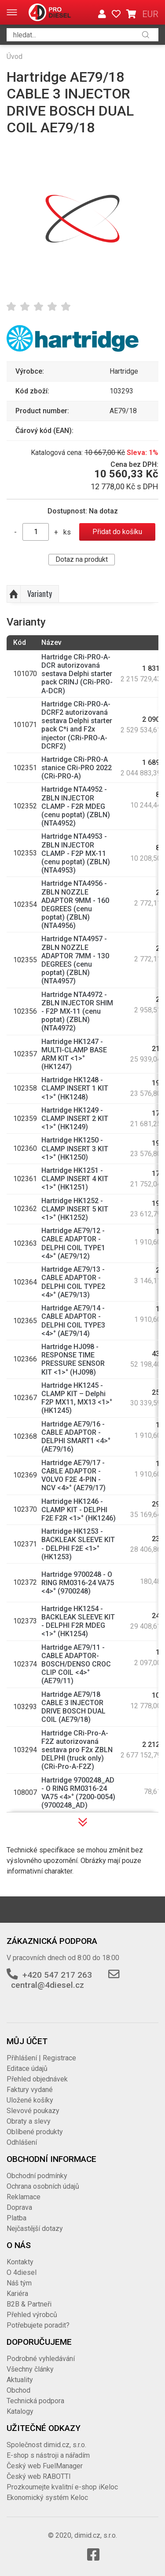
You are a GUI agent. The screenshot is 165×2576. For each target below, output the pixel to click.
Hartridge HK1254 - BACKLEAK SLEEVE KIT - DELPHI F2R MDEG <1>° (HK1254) (78, 1621)
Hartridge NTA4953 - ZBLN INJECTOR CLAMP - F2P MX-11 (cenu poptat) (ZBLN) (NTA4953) (75, 853)
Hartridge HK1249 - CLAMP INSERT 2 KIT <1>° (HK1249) (74, 1118)
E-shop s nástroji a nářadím (48, 2455)
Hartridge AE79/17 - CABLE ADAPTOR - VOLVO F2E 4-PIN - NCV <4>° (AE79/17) (73, 1475)
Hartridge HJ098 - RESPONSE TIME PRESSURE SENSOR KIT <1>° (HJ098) (73, 1359)
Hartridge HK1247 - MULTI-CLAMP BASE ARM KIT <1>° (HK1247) (74, 1054)
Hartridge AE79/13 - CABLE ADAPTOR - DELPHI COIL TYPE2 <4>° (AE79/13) (73, 1282)
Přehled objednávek (37, 2079)
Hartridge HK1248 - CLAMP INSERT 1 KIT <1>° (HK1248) (74, 1088)
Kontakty (20, 2262)
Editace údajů (27, 2068)
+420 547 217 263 (57, 1975)
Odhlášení (22, 2142)
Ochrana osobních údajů (43, 2186)
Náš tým (19, 2283)
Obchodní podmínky (37, 2176)
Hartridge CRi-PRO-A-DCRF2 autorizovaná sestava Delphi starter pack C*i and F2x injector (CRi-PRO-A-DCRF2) (76, 725)
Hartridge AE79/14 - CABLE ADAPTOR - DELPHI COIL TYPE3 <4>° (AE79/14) (73, 1321)
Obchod (18, 2390)
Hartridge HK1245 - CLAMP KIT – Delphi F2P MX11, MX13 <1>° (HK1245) (76, 1398)
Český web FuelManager (45, 2466)
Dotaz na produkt (81, 559)
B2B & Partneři (29, 2304)
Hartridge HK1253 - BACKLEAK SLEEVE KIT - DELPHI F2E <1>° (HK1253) (78, 1544)
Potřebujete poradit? (38, 2325)
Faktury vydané (30, 2089)
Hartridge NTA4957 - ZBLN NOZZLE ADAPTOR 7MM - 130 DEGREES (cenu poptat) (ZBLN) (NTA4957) (75, 960)
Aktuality (20, 2380)
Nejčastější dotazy (35, 2228)
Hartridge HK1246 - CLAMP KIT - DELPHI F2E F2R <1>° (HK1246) (78, 1509)
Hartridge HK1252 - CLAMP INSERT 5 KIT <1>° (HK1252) (74, 1209)
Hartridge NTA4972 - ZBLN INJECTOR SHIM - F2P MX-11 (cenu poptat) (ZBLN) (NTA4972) (77, 1011)
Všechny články (30, 2369)
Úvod (14, 56)
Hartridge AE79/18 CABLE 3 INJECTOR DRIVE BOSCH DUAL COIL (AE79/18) (73, 1707)
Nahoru (13, 594)
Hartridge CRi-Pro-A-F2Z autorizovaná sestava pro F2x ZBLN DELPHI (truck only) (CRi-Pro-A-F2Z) (77, 1750)
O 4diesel (22, 2272)
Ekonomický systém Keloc (47, 2497)
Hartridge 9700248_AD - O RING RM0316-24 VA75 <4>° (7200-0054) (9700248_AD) (78, 1793)
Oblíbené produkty (35, 2132)
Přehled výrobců (32, 2314)
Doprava (19, 2207)
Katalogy (20, 2411)
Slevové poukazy (33, 2111)
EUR (150, 14)
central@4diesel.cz (47, 1985)
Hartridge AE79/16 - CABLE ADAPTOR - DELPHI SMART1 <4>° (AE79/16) (75, 1437)
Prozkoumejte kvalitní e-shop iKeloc (62, 2487)
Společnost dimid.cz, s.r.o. (46, 2445)
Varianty (39, 593)
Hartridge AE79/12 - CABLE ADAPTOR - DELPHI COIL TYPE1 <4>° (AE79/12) (73, 1243)
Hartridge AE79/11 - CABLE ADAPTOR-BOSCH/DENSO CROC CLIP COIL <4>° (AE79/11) (76, 1664)
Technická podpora (35, 2401)
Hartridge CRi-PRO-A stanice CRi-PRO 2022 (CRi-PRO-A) (76, 767)
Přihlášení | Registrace (41, 2058)
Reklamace (23, 2197)
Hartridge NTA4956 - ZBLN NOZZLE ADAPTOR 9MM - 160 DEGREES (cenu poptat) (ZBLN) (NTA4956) (75, 904)
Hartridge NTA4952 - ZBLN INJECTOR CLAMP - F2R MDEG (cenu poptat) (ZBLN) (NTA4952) (75, 806)
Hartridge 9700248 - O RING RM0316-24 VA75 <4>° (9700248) (77, 1582)
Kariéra (17, 2293)
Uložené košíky (30, 2100)
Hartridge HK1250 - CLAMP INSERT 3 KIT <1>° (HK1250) (74, 1148)
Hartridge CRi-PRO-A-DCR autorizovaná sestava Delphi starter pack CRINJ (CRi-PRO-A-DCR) (77, 674)
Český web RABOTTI (39, 2476)
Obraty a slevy (29, 2121)
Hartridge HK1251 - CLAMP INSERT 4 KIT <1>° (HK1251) (74, 1178)
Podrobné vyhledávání (41, 2358)
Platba (16, 2218)
